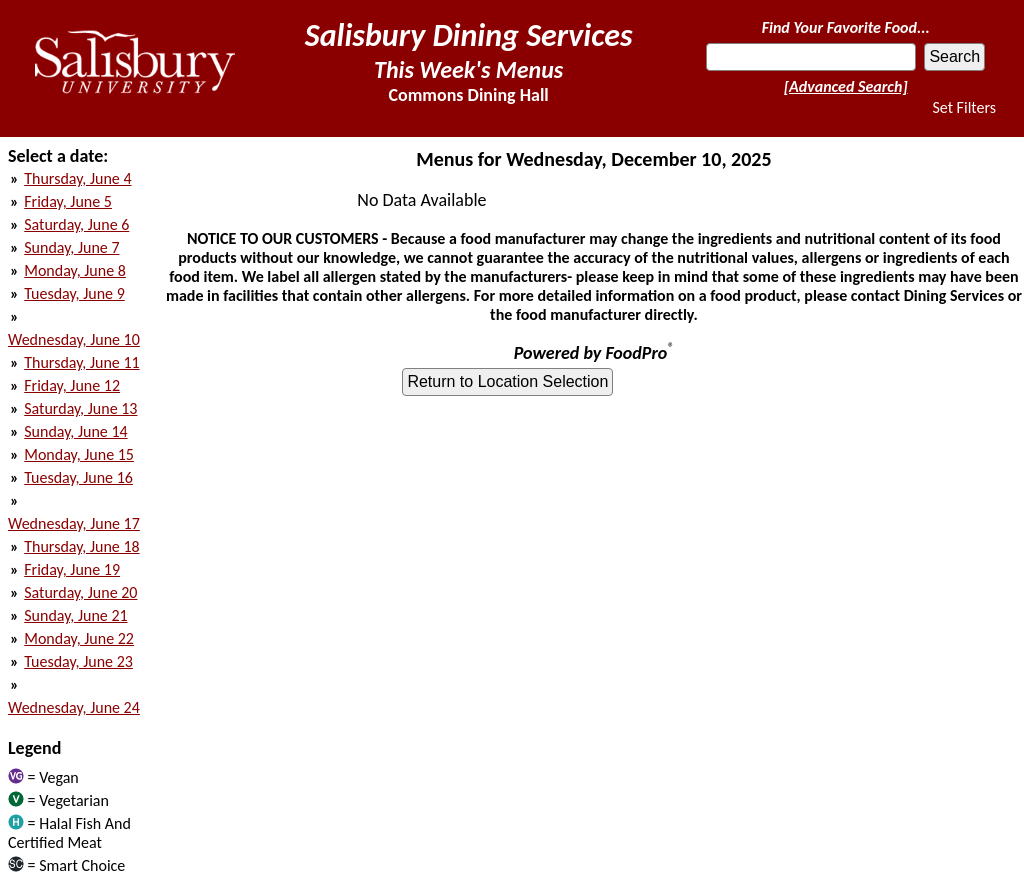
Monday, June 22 (79, 638)
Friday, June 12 (72, 385)
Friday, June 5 (68, 201)
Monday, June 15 (79, 454)
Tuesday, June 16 (78, 477)
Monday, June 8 (75, 270)
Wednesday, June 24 (74, 707)
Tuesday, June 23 (78, 661)
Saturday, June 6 (76, 224)
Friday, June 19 (72, 569)
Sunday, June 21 (75, 615)
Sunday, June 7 (71, 247)
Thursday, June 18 (81, 546)
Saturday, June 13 (80, 408)
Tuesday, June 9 (74, 293)
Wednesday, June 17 (74, 523)
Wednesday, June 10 (74, 339)
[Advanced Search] (846, 86)
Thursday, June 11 (81, 362)
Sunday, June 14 (75, 431)
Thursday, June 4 (77, 178)
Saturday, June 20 (80, 592)
